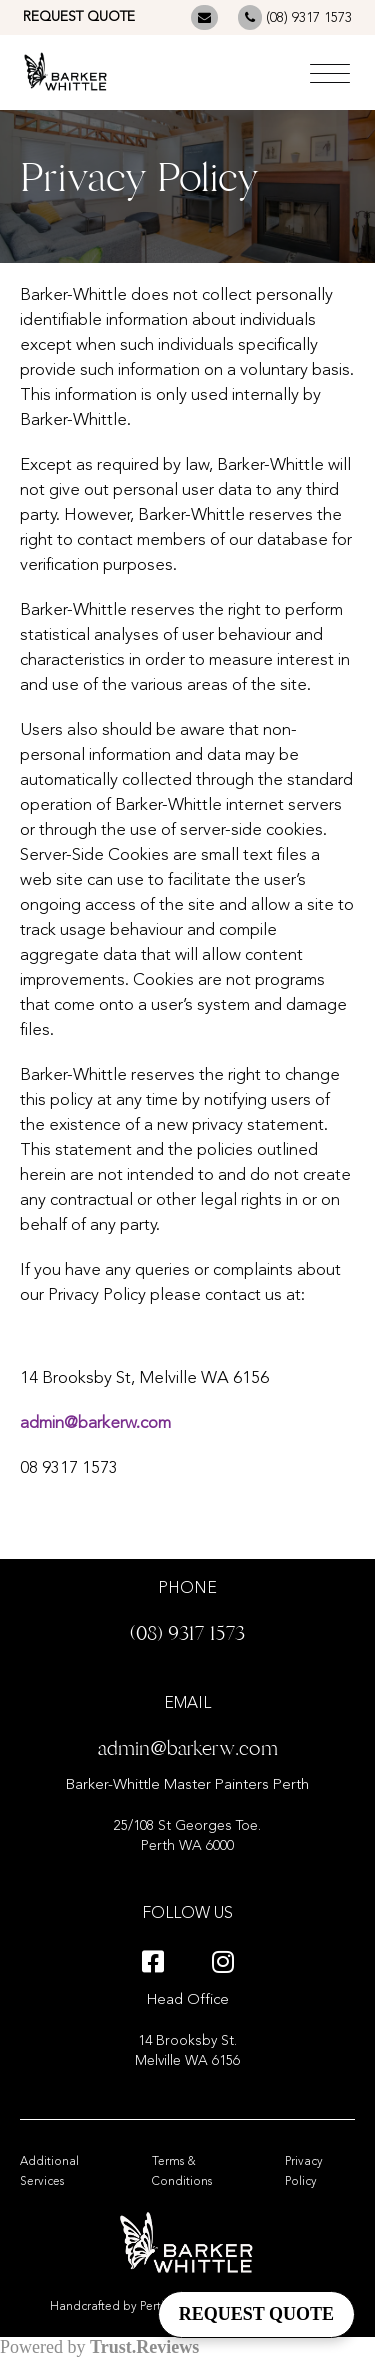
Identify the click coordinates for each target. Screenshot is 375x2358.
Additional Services (49, 2172)
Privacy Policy (304, 2172)
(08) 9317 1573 (295, 17)
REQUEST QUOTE (79, 17)
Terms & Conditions (182, 2172)
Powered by (99, 2347)
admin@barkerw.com (95, 1423)
